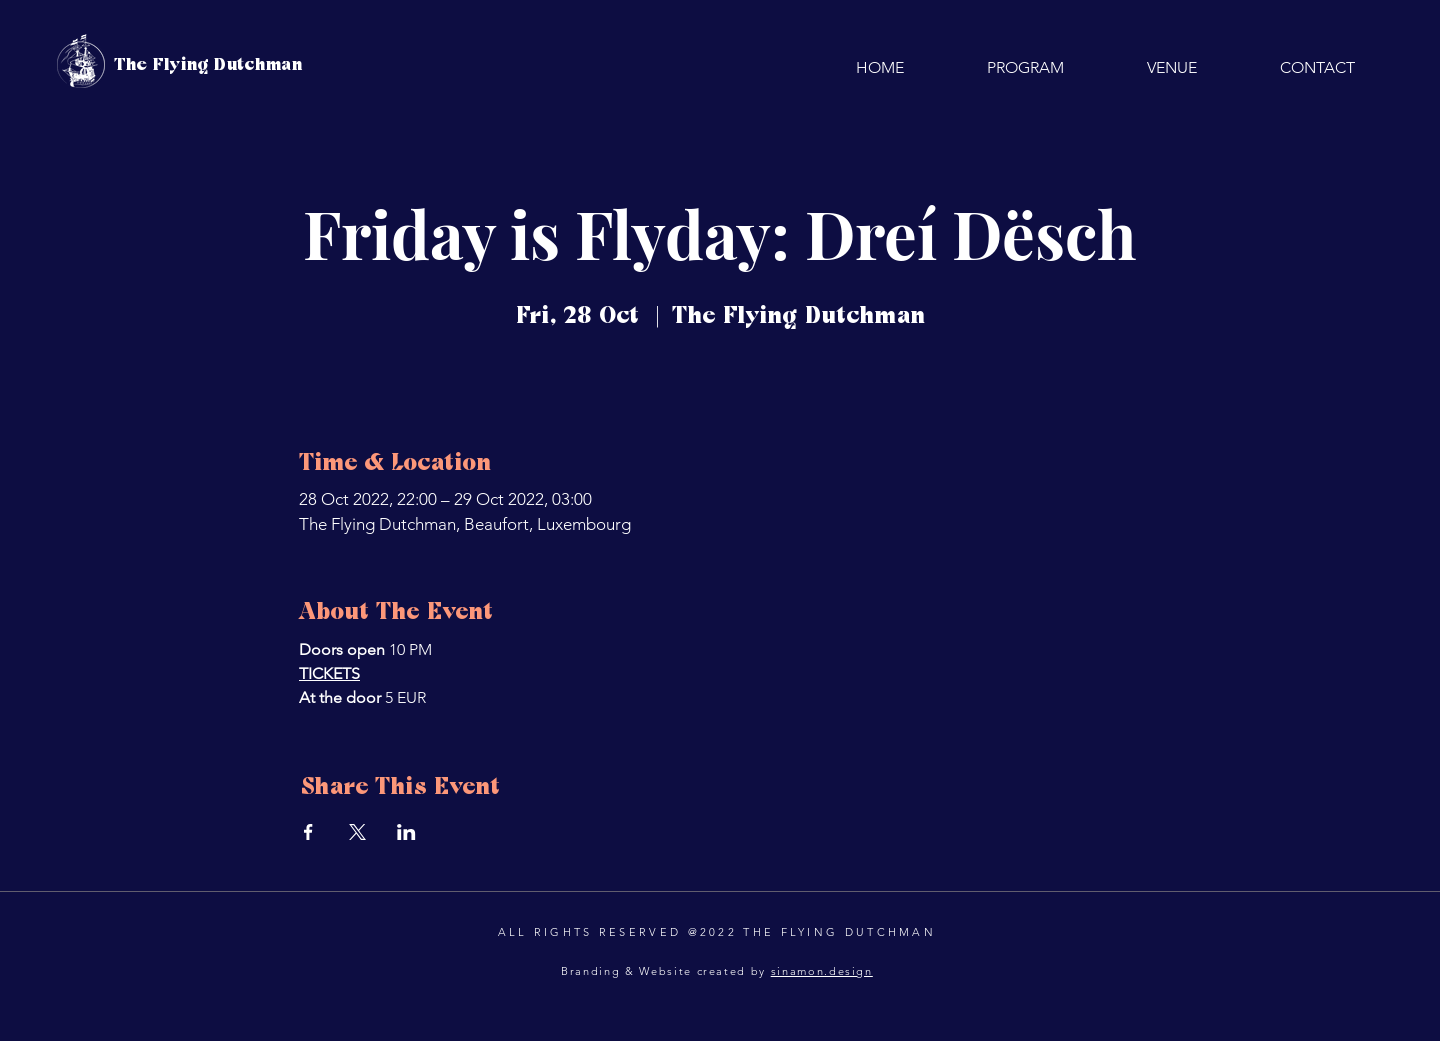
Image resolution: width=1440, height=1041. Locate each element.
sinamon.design (822, 971)
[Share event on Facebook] (308, 832)
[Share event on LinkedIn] (406, 832)
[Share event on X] (357, 832)
